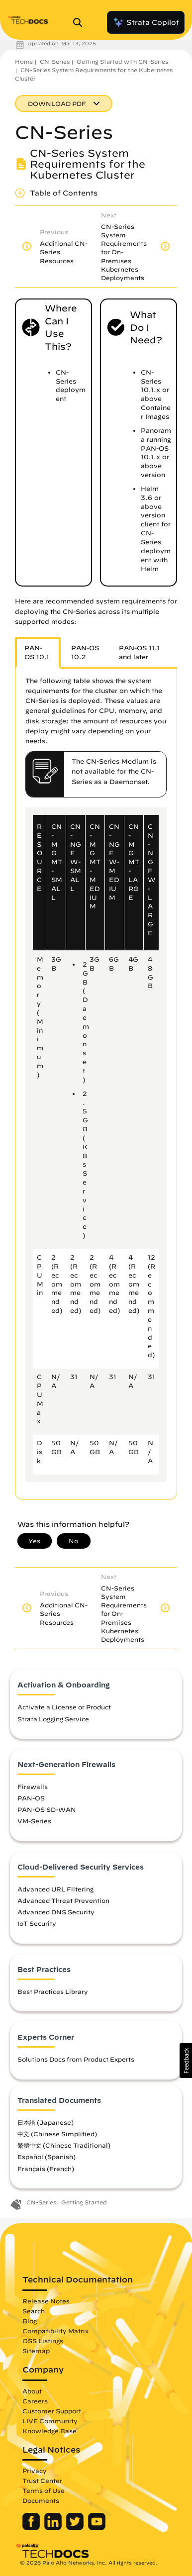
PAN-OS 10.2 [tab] (85, 652)
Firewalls (32, 1786)
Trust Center (42, 2480)
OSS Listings (42, 2340)
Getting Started (84, 2202)
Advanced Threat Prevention (63, 1900)
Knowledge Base (49, 2430)
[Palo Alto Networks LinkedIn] (54, 2528)
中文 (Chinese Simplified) (57, 2133)
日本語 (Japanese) (45, 2122)
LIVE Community (50, 2420)
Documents (40, 2500)
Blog (29, 2320)
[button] (186, 2060)
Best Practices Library (52, 1991)
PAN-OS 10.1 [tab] (36, 652)
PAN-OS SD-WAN (46, 1809)
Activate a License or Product (64, 1706)
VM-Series (34, 1820)
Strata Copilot (145, 22)
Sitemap (36, 2350)
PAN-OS (31, 1797)
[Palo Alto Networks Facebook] (32, 2528)
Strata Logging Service (53, 1718)
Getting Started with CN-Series (122, 61)
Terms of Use (43, 2490)
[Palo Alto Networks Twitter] (76, 2528)
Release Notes (46, 2300)
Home (24, 61)
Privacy (34, 2470)
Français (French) (45, 2168)
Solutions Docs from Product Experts (75, 2059)
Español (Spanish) (46, 2156)
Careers (35, 2400)
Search (33, 2310)
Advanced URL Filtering (55, 1888)
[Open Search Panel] (80, 22)
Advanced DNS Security (56, 1911)
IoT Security (36, 1923)
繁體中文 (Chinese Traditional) (63, 2145)
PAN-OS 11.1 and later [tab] (139, 652)
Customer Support (51, 2410)
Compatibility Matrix (55, 2330)
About (32, 2390)
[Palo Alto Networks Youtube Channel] (96, 2528)
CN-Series (55, 61)
